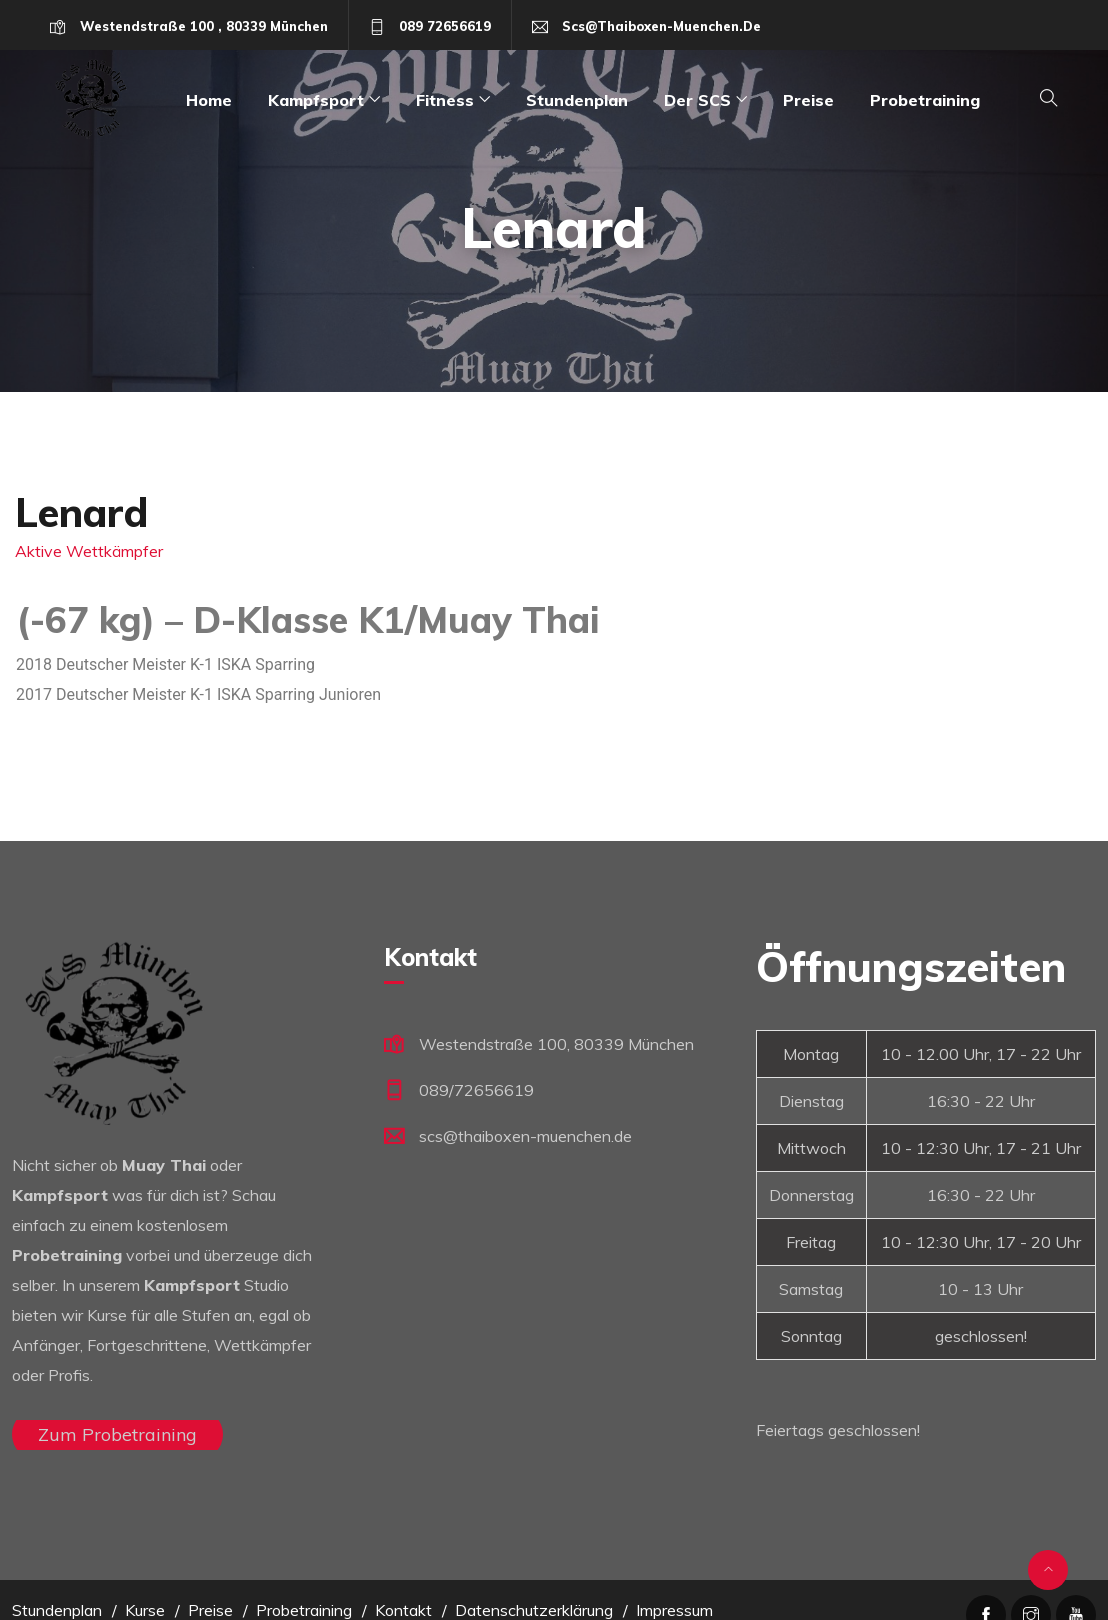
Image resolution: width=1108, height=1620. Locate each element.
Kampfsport (316, 100)
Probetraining (925, 100)
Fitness (445, 100)
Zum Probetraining (117, 1434)
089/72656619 (476, 1090)
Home (209, 100)
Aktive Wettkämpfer (89, 551)
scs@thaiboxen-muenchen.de (661, 26)
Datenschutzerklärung (534, 1610)
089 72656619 (445, 26)
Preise (808, 100)
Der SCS (697, 100)
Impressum (674, 1610)
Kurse (145, 1610)
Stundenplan (577, 100)
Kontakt (403, 1610)
